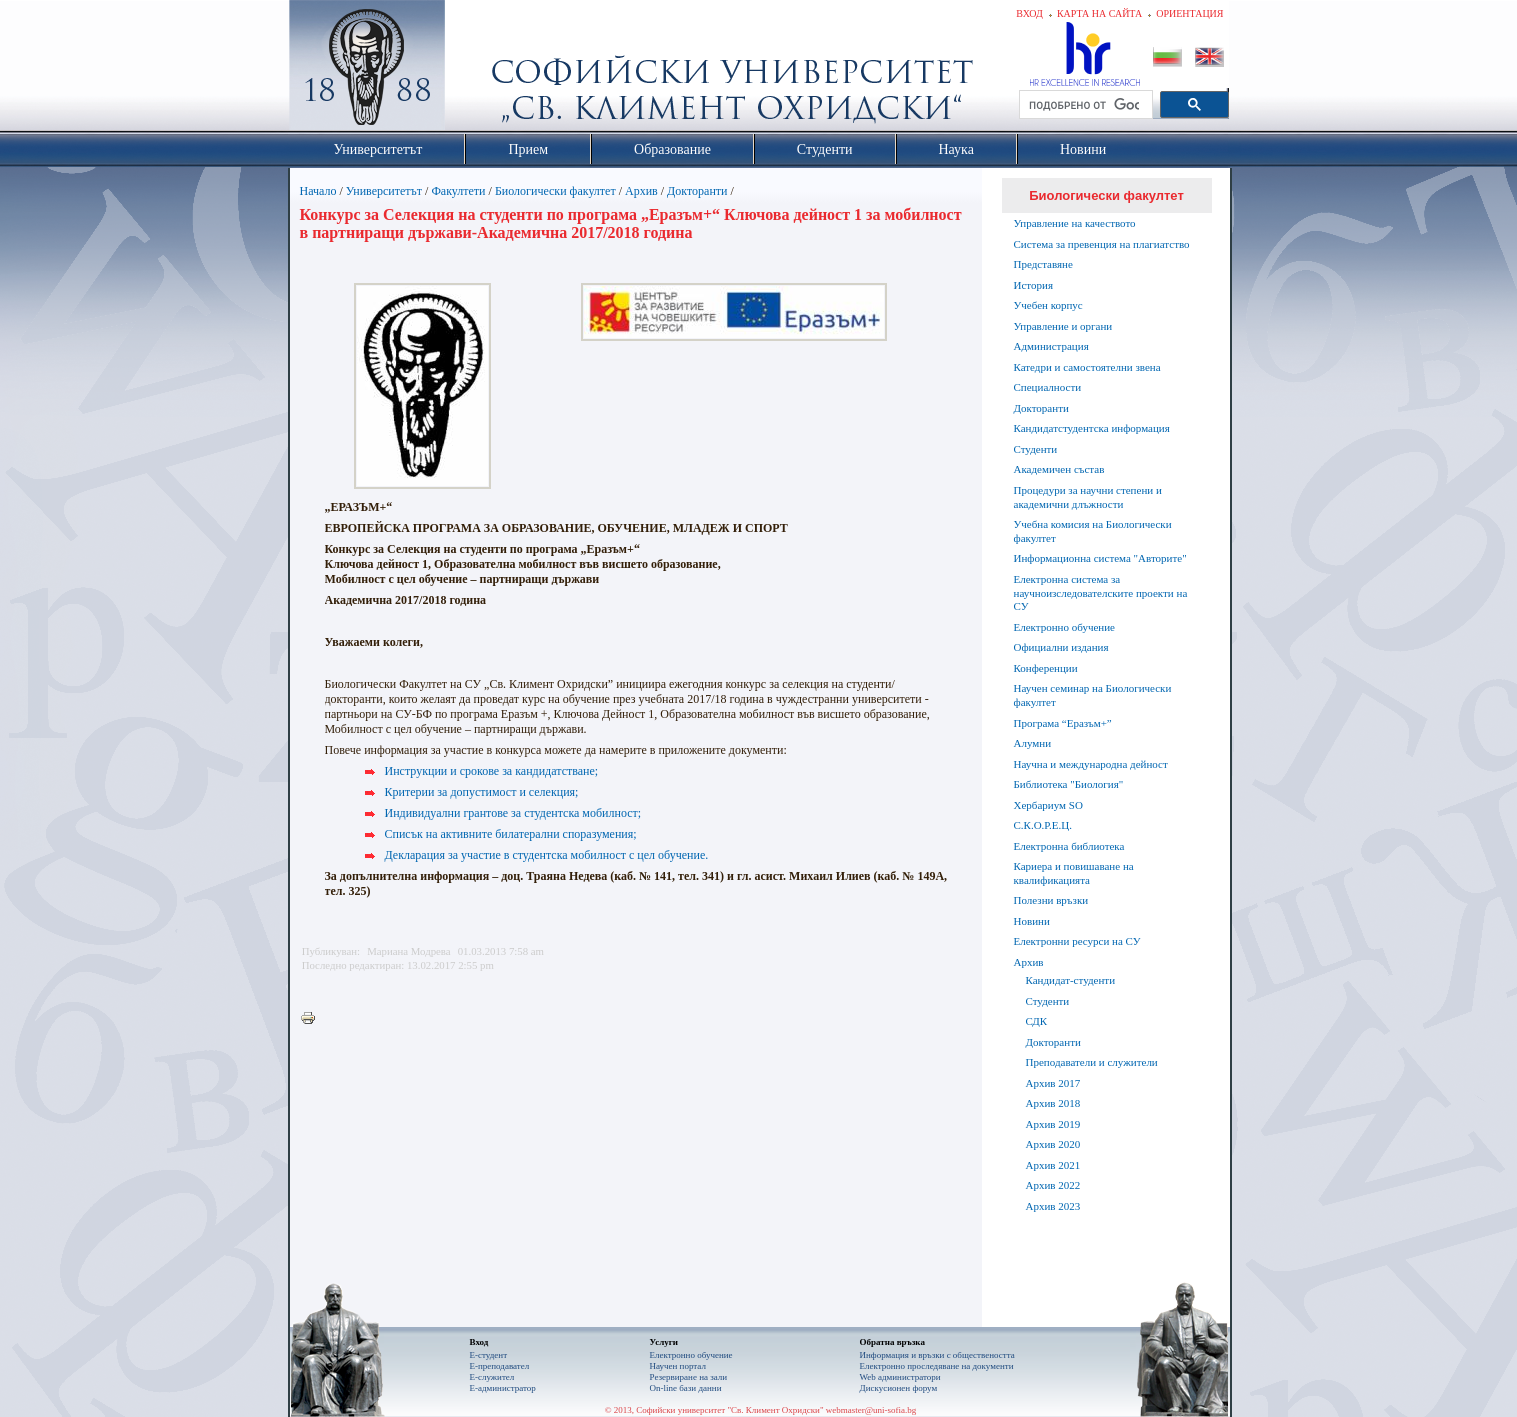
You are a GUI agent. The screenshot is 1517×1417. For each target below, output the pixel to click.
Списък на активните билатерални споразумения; (511, 834)
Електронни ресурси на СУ (1077, 941)
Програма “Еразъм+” (1063, 723)
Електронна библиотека (1069, 846)
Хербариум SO (1048, 805)
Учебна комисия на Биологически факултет (1093, 531)
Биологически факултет (555, 191)
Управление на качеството (1075, 223)
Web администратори (900, 1377)
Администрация (1051, 346)
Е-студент (489, 1355)
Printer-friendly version (313, 1019)
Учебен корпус (1048, 305)
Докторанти (697, 191)
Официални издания (1061, 647)
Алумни (1033, 743)
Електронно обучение (1065, 627)
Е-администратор (503, 1388)
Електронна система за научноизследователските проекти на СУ (1101, 593)
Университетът (384, 191)
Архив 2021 (1053, 1165)
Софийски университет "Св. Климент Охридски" (479, 70)
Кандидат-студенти (1071, 980)
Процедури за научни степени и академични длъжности (1088, 497)
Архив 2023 (1053, 1206)
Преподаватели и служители (1092, 1062)
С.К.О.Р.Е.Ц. (1043, 825)
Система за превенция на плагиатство (1102, 244)
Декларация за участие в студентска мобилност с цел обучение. (547, 855)
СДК (1037, 1021)
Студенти (1036, 449)
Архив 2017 (1053, 1083)
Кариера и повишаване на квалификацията (1074, 873)
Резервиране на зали (689, 1377)
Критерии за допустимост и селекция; (482, 792)
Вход (1029, 13)
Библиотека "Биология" (1069, 784)
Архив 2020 (1053, 1144)
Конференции (1046, 668)
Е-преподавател (500, 1366)
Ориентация (1189, 13)
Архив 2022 (1053, 1185)
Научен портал (678, 1366)
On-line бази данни (686, 1388)
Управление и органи (1063, 326)
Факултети (458, 191)
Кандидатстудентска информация (1092, 428)
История (1033, 285)
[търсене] (1084, 105)
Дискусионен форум (899, 1388)
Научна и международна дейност (1091, 764)
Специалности (1048, 387)
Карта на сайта (1099, 13)
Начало (318, 191)
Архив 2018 (1053, 1103)
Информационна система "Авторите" (1100, 558)
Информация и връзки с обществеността (937, 1355)
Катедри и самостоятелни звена (1087, 367)
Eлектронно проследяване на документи (937, 1366)
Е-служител (492, 1377)
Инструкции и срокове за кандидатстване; (492, 771)
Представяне (1043, 264)
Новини (1032, 921)
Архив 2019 (1053, 1124)
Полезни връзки (1051, 900)
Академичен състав (1059, 469)
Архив (641, 191)
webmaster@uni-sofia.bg (871, 1410)
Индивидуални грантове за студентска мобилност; (513, 813)
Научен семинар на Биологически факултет (1093, 695)
